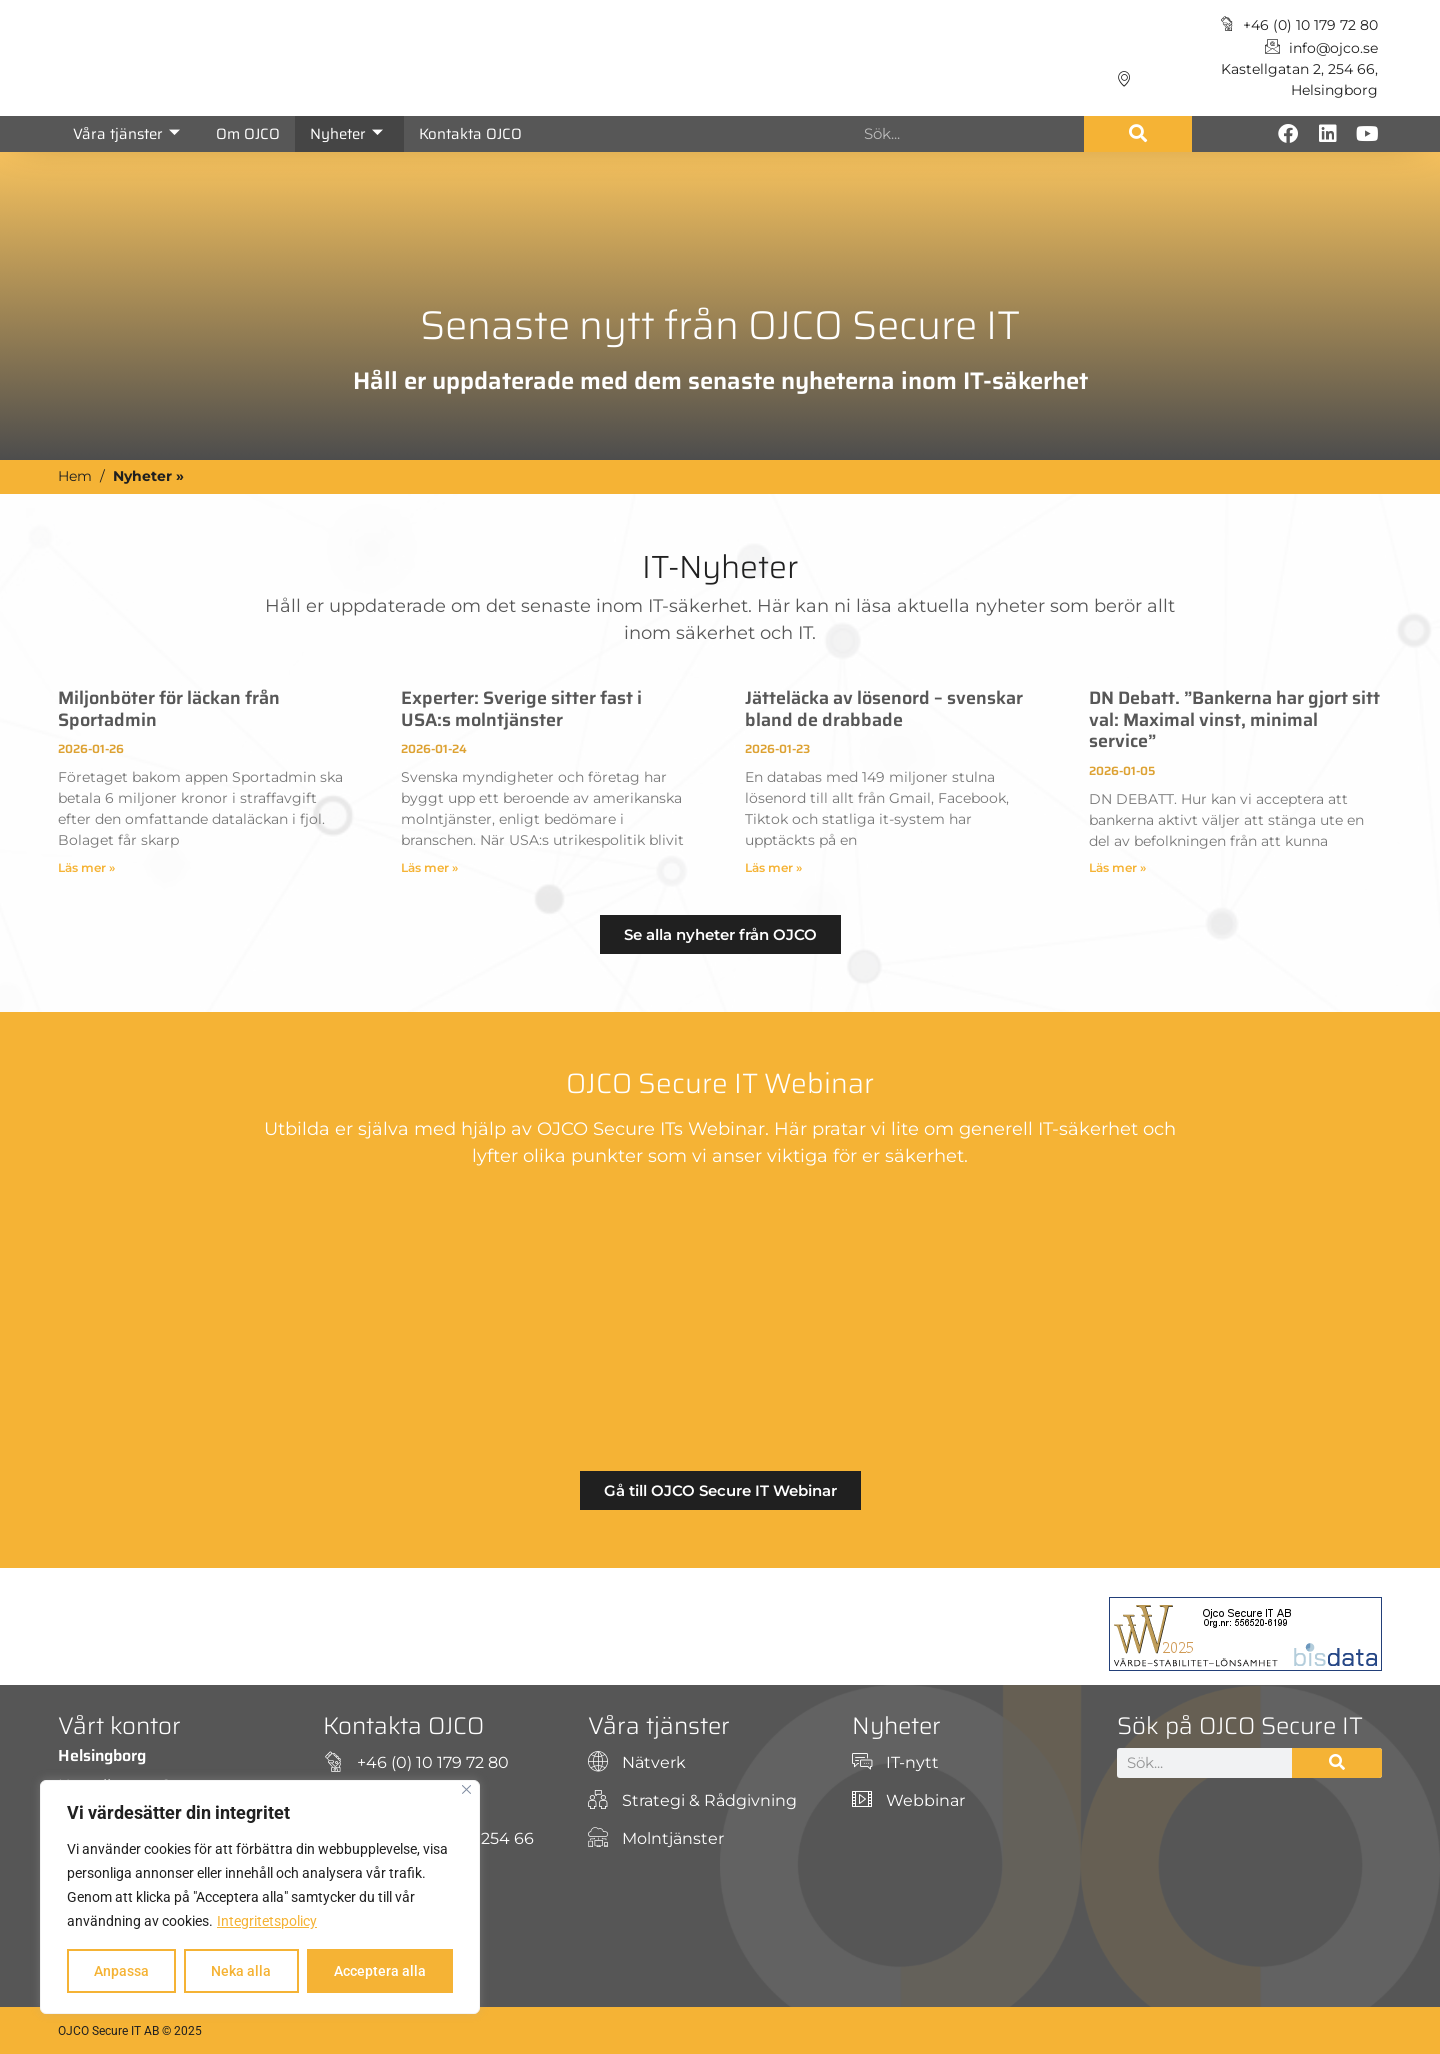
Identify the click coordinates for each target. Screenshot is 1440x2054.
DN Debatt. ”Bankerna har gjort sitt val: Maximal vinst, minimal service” (1234, 719)
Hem (75, 476)
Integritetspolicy (267, 1921)
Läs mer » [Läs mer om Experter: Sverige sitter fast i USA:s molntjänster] (429, 867)
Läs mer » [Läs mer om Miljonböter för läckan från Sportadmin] (86, 867)
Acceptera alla (380, 1971)
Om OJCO (248, 134)
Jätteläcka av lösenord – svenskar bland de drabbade (884, 709)
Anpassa (121, 1971)
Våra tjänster (126, 134)
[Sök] (1138, 134)
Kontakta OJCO (470, 134)
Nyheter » (148, 476)
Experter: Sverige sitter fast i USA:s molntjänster (521, 709)
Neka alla (241, 1971)
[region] (260, 1897)
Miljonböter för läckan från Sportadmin (169, 709)
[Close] (466, 1789)
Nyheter (346, 134)
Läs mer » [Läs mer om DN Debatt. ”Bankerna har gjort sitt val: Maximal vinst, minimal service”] (1117, 867)
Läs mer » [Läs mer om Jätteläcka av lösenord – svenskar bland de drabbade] (773, 867)
